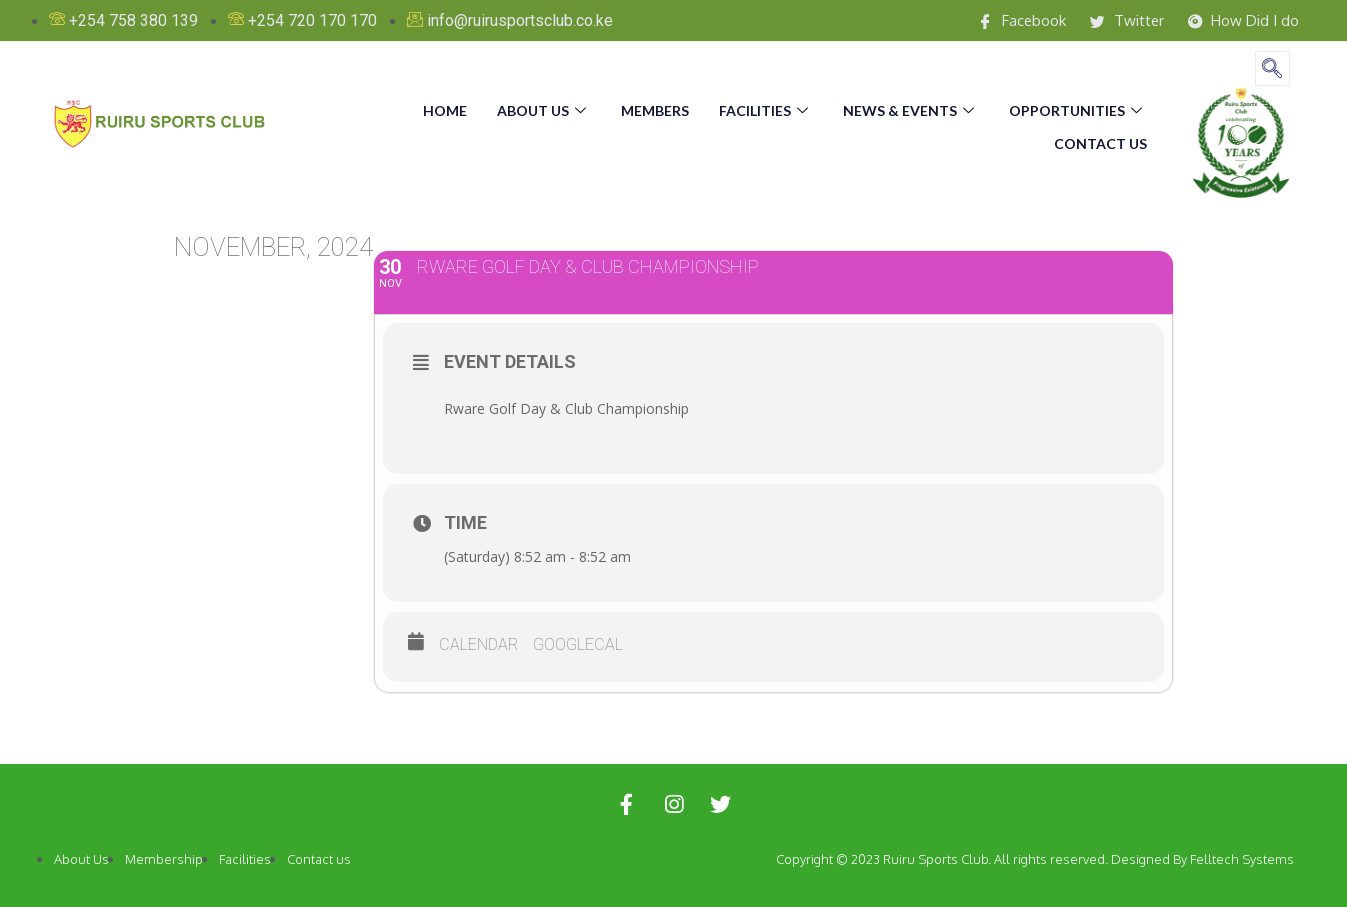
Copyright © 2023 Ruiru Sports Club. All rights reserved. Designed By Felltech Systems (1035, 859)
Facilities (766, 108)
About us (544, 108)
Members (655, 108)
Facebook (1004, 21)
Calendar (478, 644)
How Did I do (1238, 21)
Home (445, 108)
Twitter (1115, 21)
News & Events (911, 108)
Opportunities (1078, 108)
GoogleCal (578, 644)
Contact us (1100, 138)
